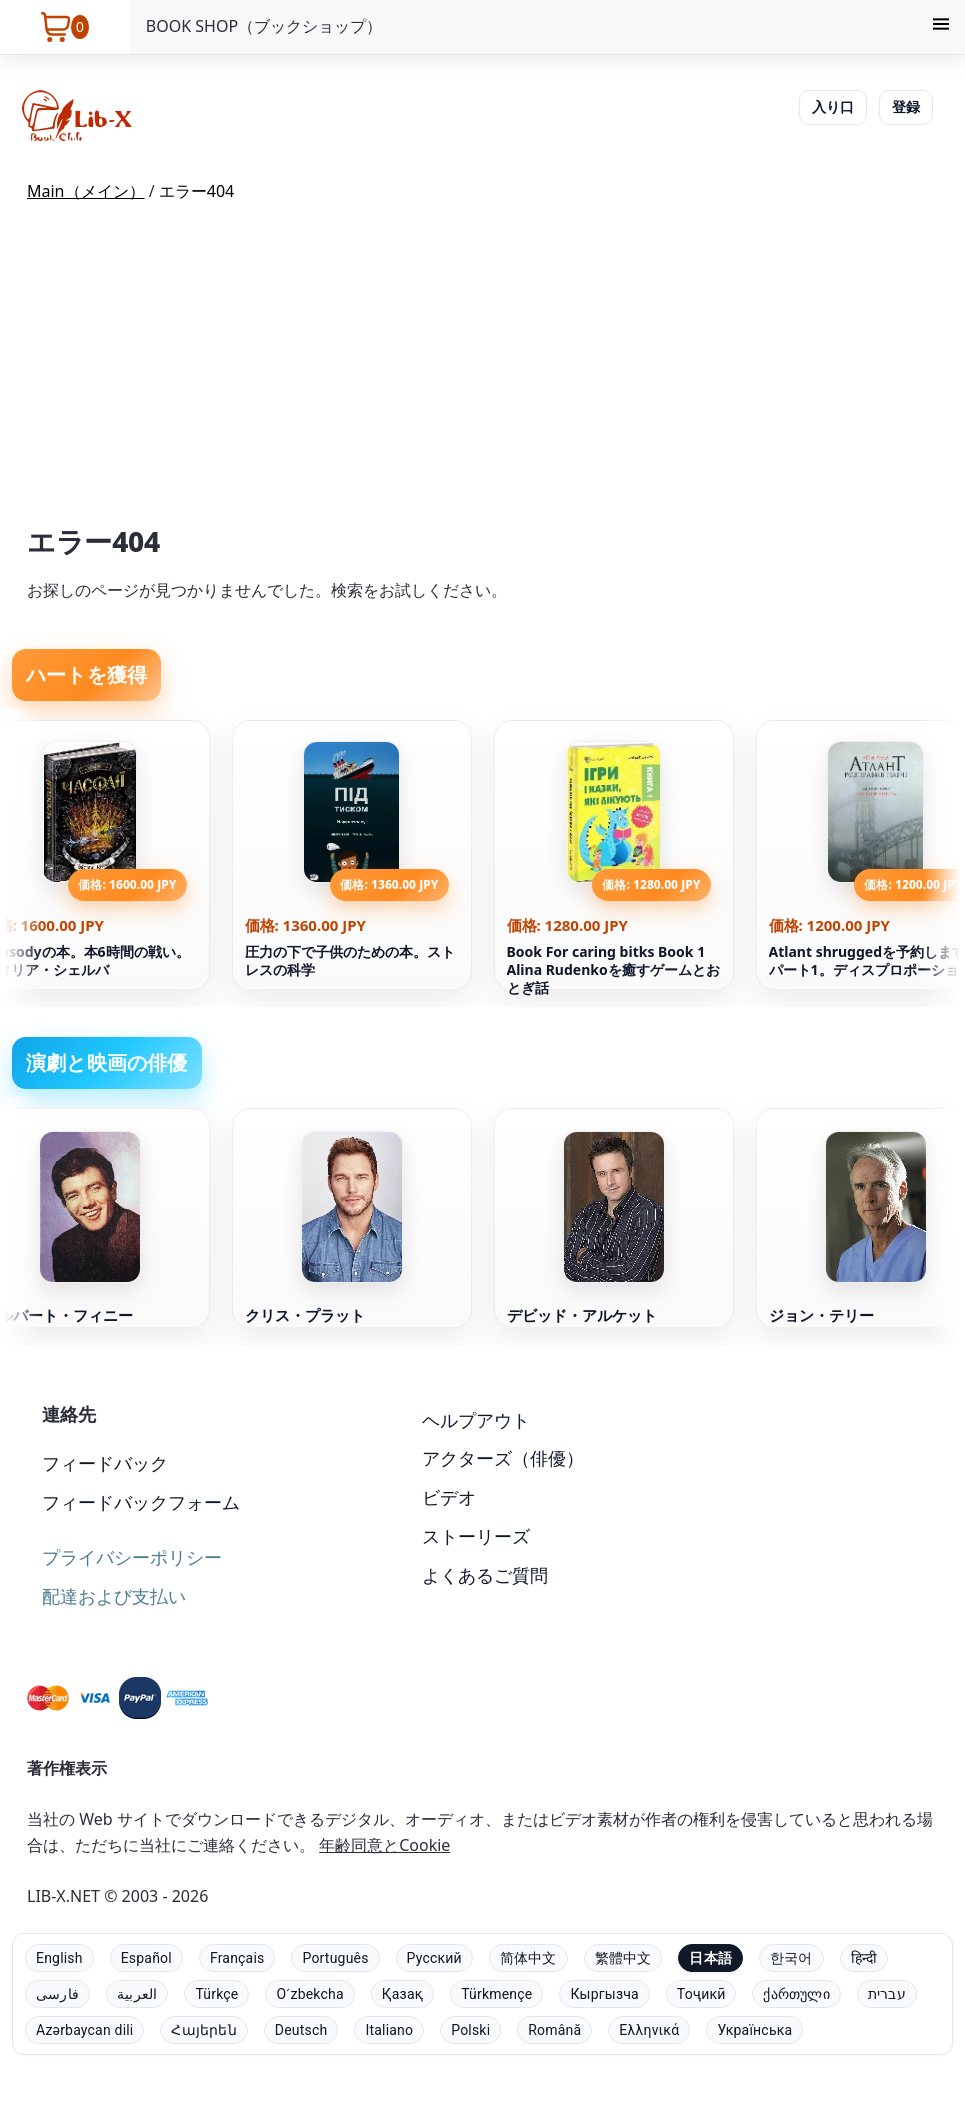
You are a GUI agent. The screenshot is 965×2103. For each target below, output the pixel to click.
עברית (887, 1994)
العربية (137, 1994)
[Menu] (941, 27)
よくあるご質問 (485, 1575)
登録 (906, 106)
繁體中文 (623, 1958)
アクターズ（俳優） (503, 1458)
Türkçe (216, 1994)
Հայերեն (203, 2030)
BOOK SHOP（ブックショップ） (264, 26)
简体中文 (528, 1958)
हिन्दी (864, 1958)
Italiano (389, 2030)
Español (146, 1958)
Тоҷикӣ (701, 1994)
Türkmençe (496, 1994)
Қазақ (402, 1994)
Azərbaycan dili (84, 2030)
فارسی (57, 1994)
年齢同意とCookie (384, 1845)
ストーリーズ (476, 1536)
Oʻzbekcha (309, 1994)
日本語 (710, 1958)
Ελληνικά (649, 2030)
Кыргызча (604, 1994)
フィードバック (105, 1463)
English (59, 1958)
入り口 (833, 106)
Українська (754, 2030)
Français (237, 1958)
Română (554, 2030)
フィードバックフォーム (141, 1502)
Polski (470, 2030)
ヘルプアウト (476, 1420)
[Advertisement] (482, 369)
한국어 (791, 1958)
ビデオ (449, 1497)
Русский (434, 1958)
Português (335, 1958)
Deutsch (301, 2030)
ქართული (796, 1994)
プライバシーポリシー (132, 1557)
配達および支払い (114, 1596)
